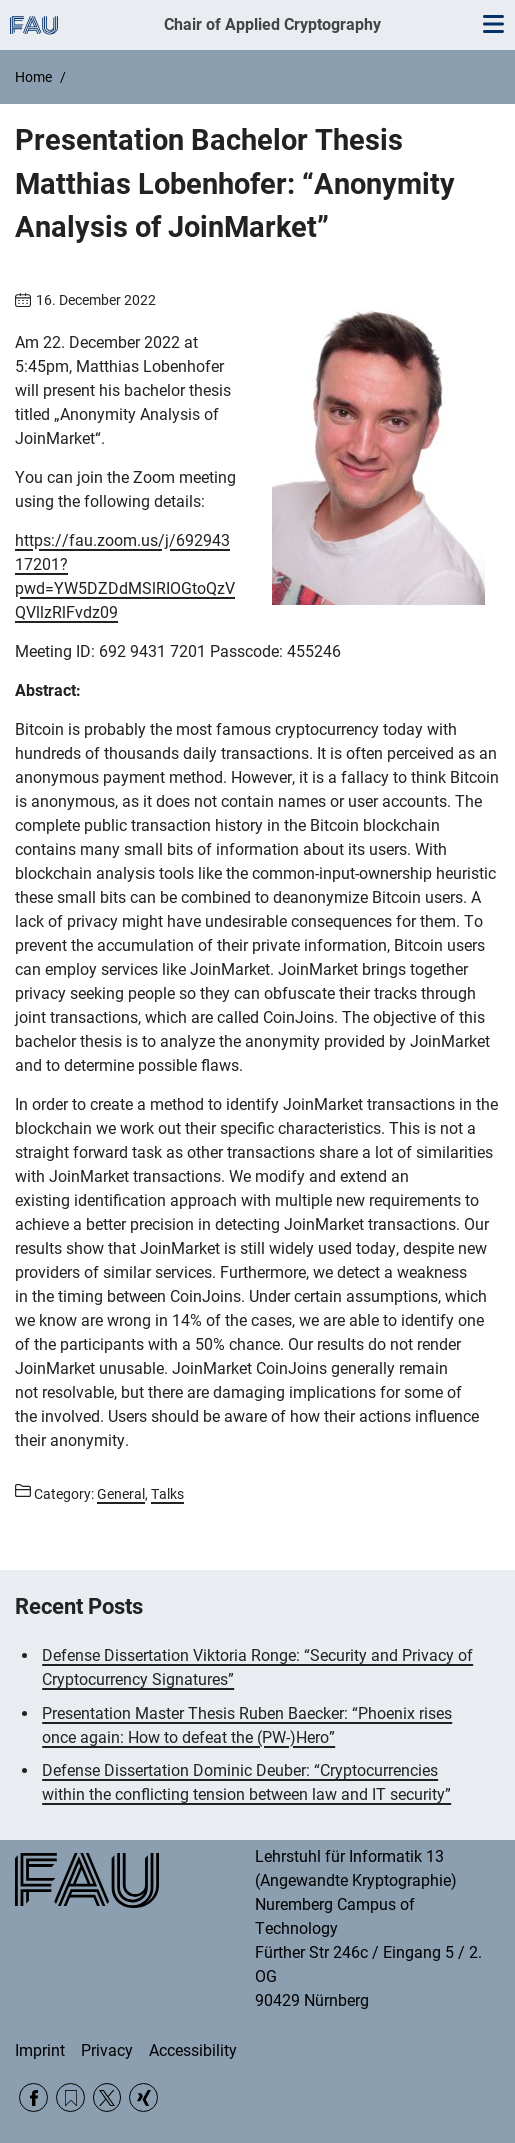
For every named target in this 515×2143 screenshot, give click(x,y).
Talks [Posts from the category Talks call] (167, 1494)
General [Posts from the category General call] (121, 1494)
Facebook (33, 2097)
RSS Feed (70, 2097)
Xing (143, 2097)
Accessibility (193, 2050)
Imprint (40, 2050)
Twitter (107, 2097)
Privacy (107, 2050)
